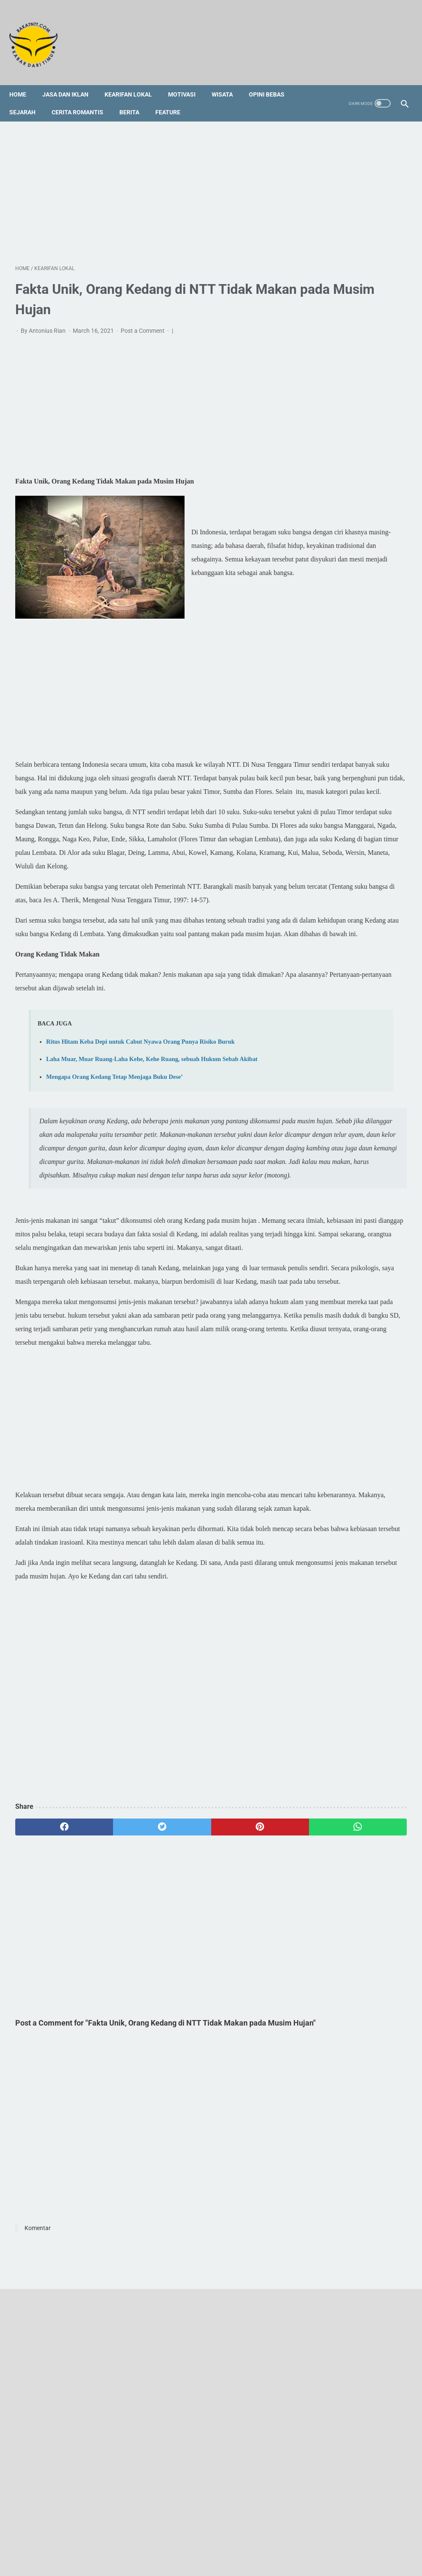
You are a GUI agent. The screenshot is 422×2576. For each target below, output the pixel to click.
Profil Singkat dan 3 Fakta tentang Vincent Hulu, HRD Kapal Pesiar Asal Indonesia (355, 792)
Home (23, 80)
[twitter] (113, 2063)
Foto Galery (209, 2536)
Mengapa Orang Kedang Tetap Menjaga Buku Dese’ (114, 1191)
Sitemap (174, 2536)
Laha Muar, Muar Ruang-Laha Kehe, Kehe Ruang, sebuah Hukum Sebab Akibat (359, 314)
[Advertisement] (145, 181)
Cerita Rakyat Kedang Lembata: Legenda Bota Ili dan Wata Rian (353, 642)
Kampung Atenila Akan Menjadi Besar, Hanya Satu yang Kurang (355, 408)
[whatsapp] (243, 2063)
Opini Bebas (272, 80)
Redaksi (145, 2536)
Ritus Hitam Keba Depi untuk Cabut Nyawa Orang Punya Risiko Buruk (140, 1142)
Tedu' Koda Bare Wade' (348, 822)
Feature (173, 97)
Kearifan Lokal (134, 80)
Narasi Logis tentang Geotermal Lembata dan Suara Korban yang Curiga (361, 373)
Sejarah (28, 97)
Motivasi (187, 80)
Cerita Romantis (83, 97)
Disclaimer (246, 2536)
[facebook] (47, 2063)
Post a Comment (143, 322)
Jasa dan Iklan (71, 80)
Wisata (228, 80)
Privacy (278, 2536)
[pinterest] (178, 2063)
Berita (135, 97)
